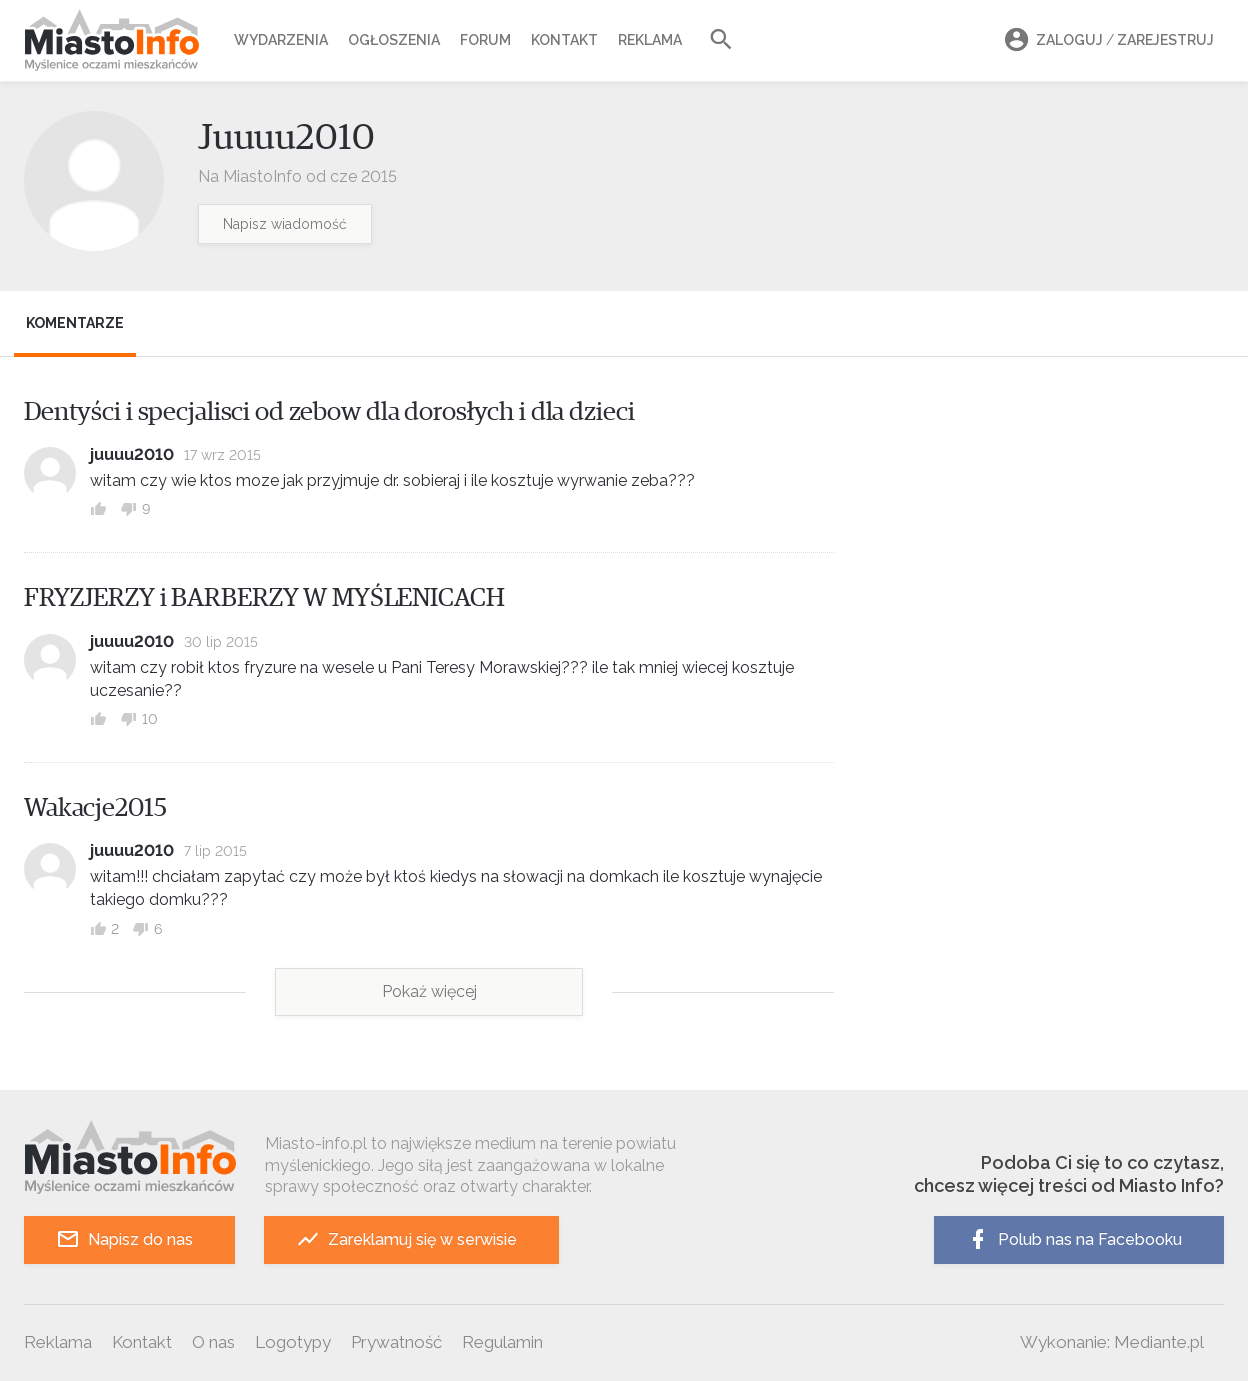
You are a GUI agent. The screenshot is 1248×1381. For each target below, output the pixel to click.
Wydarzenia (281, 40)
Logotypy (293, 1342)
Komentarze (75, 323)
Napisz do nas (124, 1239)
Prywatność (396, 1342)
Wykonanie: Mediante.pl (1112, 1342)
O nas (213, 1342)
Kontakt (564, 40)
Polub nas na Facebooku (1074, 1239)
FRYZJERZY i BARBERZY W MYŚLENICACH (264, 598)
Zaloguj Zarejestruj (1106, 40)
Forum (485, 40)
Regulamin (502, 1342)
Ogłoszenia (394, 40)
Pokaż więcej (429, 991)
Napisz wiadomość (285, 224)
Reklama (650, 40)
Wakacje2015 (95, 808)
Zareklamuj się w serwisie (406, 1239)
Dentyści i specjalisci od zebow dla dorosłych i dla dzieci (329, 412)
